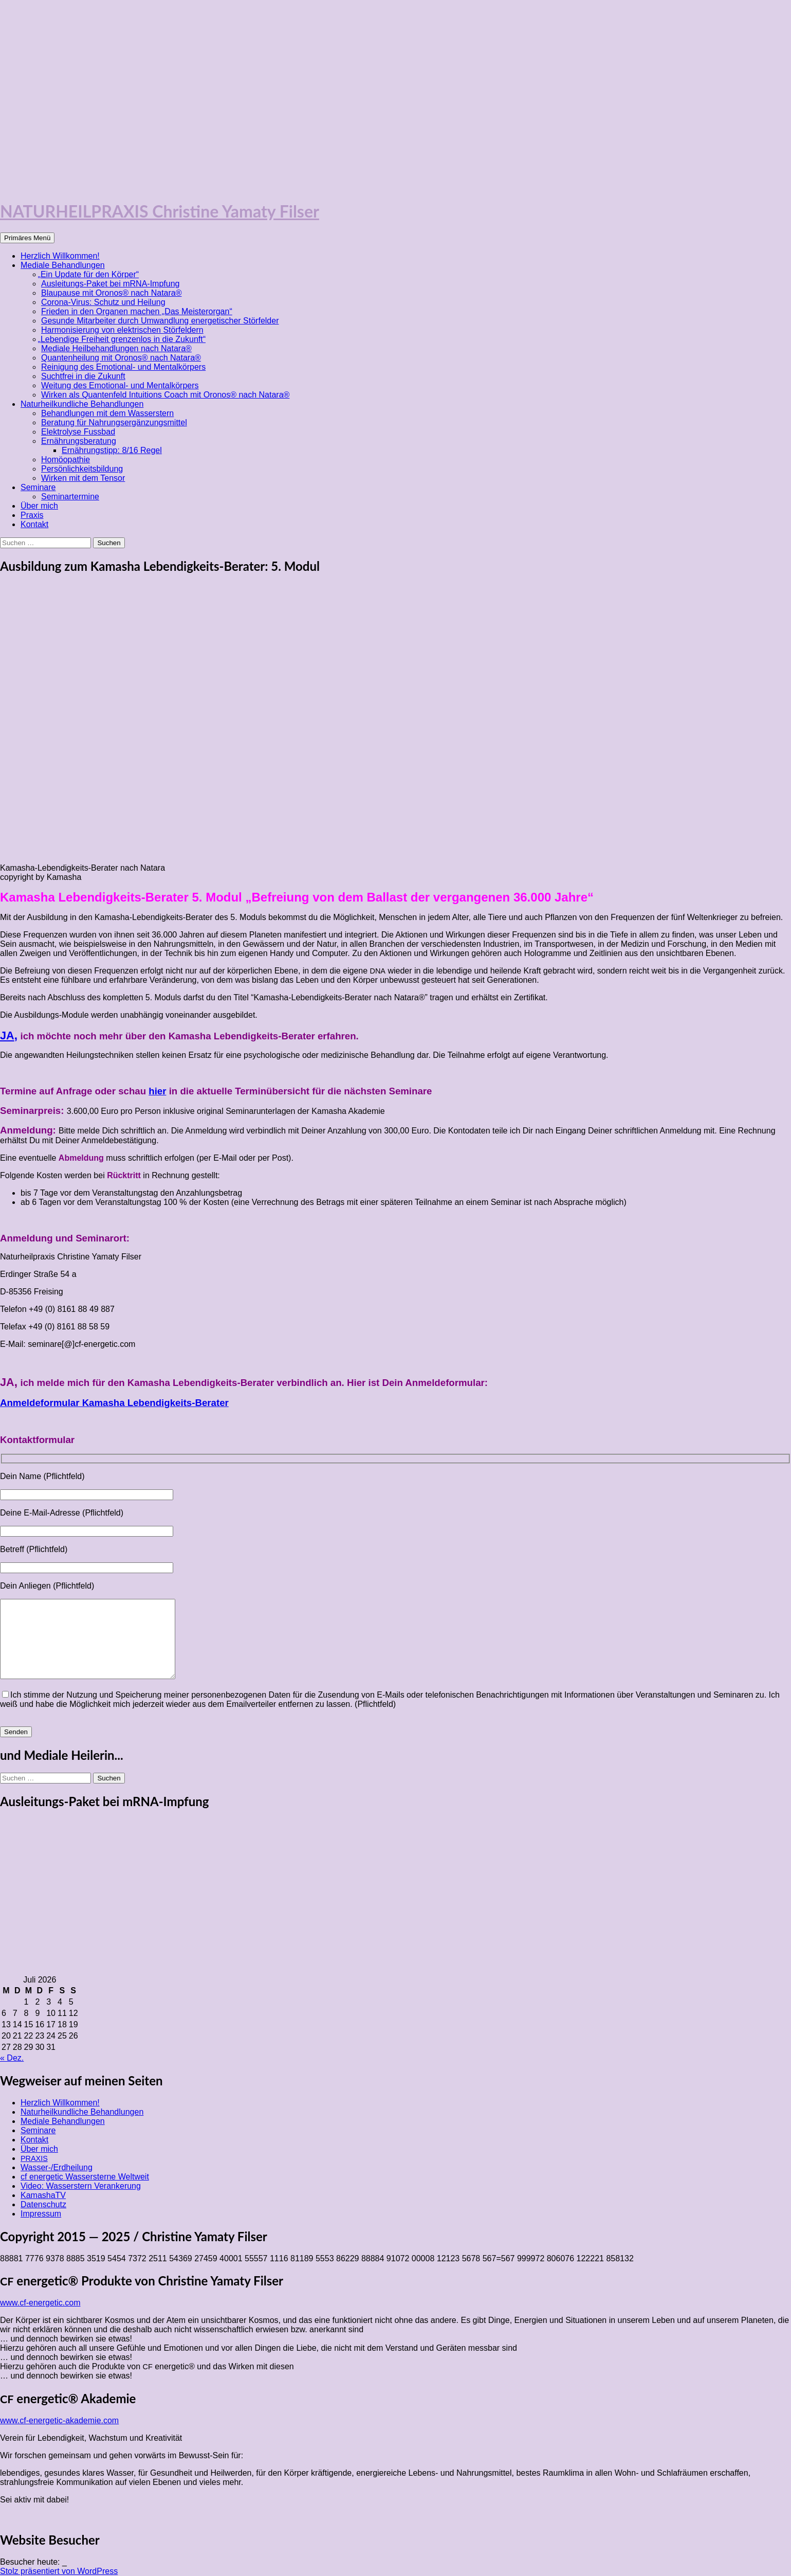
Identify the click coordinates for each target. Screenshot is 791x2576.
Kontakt (34, 524)
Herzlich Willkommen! (60, 255)
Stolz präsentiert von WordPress (59, 2571)
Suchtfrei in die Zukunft (83, 376)
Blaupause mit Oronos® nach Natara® (111, 293)
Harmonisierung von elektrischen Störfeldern (122, 330)
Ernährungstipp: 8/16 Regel (112, 450)
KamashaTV (43, 2195)
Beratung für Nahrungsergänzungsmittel (114, 422)
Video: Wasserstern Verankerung (81, 2186)
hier (157, 1091)
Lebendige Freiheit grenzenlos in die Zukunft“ (123, 339)
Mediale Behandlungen (63, 265)
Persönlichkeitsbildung (82, 468)
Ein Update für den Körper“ (90, 274)
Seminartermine (70, 496)
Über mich (39, 505)
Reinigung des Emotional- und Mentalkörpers (123, 367)
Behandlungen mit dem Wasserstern (107, 413)
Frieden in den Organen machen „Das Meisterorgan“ (136, 311)
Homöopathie (65, 459)
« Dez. (12, 2057)
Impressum (41, 2213)
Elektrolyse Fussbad (78, 431)
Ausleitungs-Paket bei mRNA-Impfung (110, 283)
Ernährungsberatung (78, 441)
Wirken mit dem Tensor (83, 478)
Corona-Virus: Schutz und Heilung (103, 302)
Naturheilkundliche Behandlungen (82, 404)
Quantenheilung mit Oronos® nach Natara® (121, 357)
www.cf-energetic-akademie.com (59, 2420)
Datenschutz (43, 2204)
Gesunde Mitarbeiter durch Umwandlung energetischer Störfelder (160, 320)
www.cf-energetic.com (40, 2302)
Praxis (32, 515)
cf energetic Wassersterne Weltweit (85, 2176)
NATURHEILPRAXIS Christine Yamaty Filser (159, 211)
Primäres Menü (27, 238)
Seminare (38, 487)
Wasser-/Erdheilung (57, 2167)
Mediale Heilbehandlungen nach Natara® (116, 348)
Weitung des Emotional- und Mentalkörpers (120, 385)
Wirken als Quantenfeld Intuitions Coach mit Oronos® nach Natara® (165, 394)
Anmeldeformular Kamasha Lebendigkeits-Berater (114, 1402)
